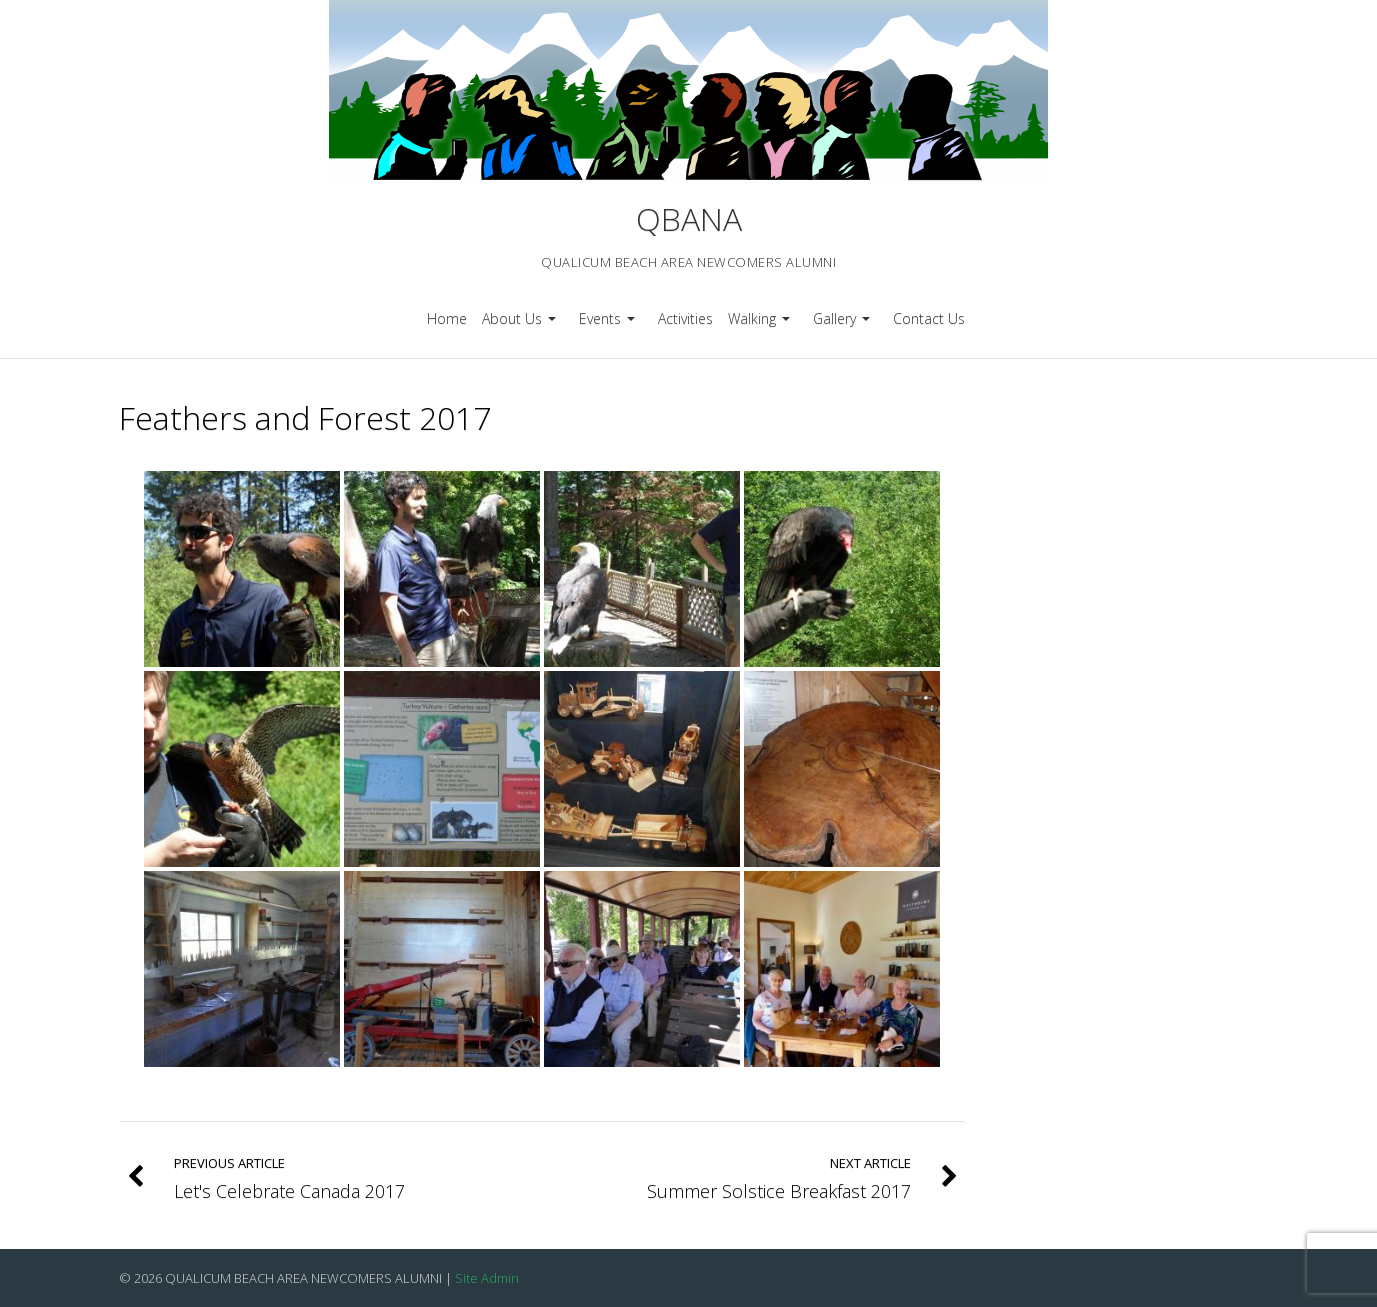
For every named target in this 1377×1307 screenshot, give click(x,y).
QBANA (689, 218)
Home (447, 318)
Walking (761, 325)
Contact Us (929, 318)
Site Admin (487, 1278)
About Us (521, 325)
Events (609, 325)
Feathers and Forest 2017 (305, 417)
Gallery (844, 325)
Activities (685, 318)
